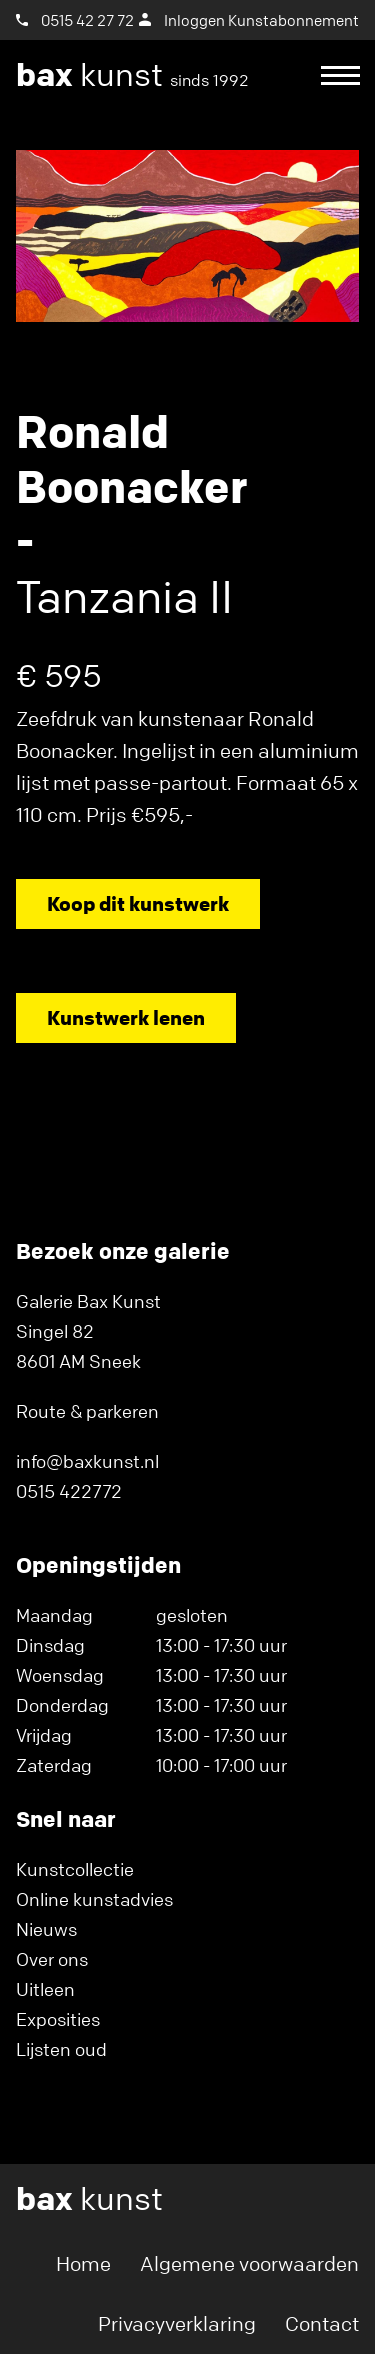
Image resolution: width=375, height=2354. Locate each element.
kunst (132, 75)
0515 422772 (69, 1491)
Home (83, 2263)
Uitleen (45, 1989)
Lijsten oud (61, 2049)
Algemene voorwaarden (249, 2263)
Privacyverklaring (177, 2323)
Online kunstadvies (94, 1899)
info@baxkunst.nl (87, 1461)
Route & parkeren (87, 1411)
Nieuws (46, 1929)
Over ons (52, 1959)
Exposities (58, 2019)
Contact (322, 2323)
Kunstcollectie (75, 1869)
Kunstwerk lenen (126, 1017)
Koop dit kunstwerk (138, 903)
